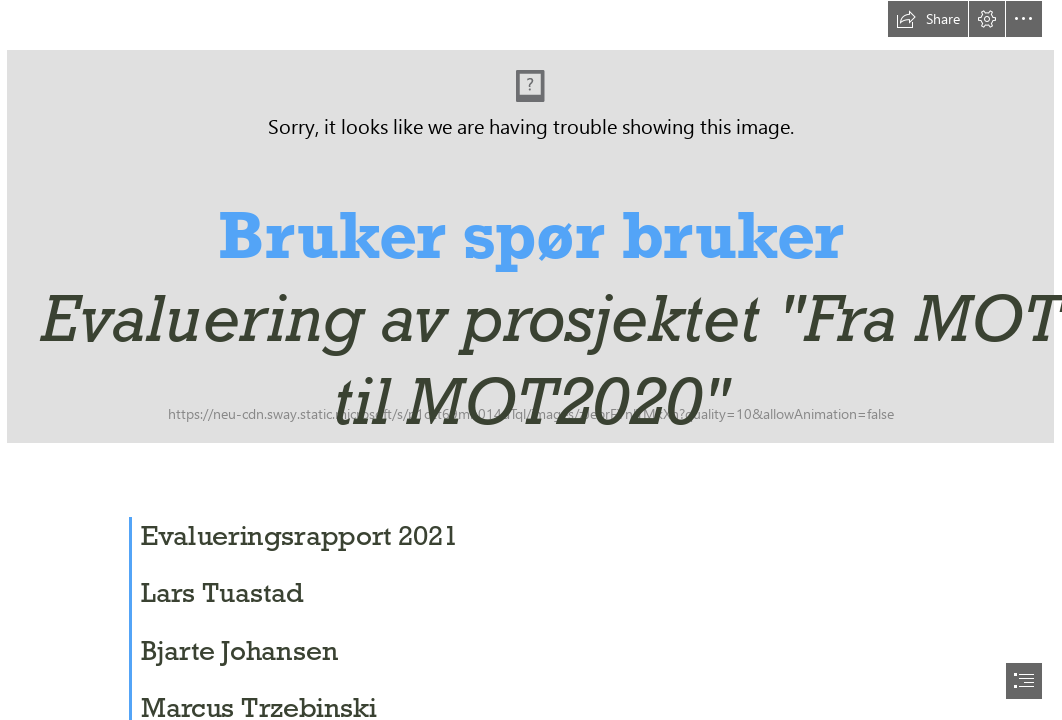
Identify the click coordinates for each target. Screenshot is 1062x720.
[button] (928, 19)
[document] (531, 360)
